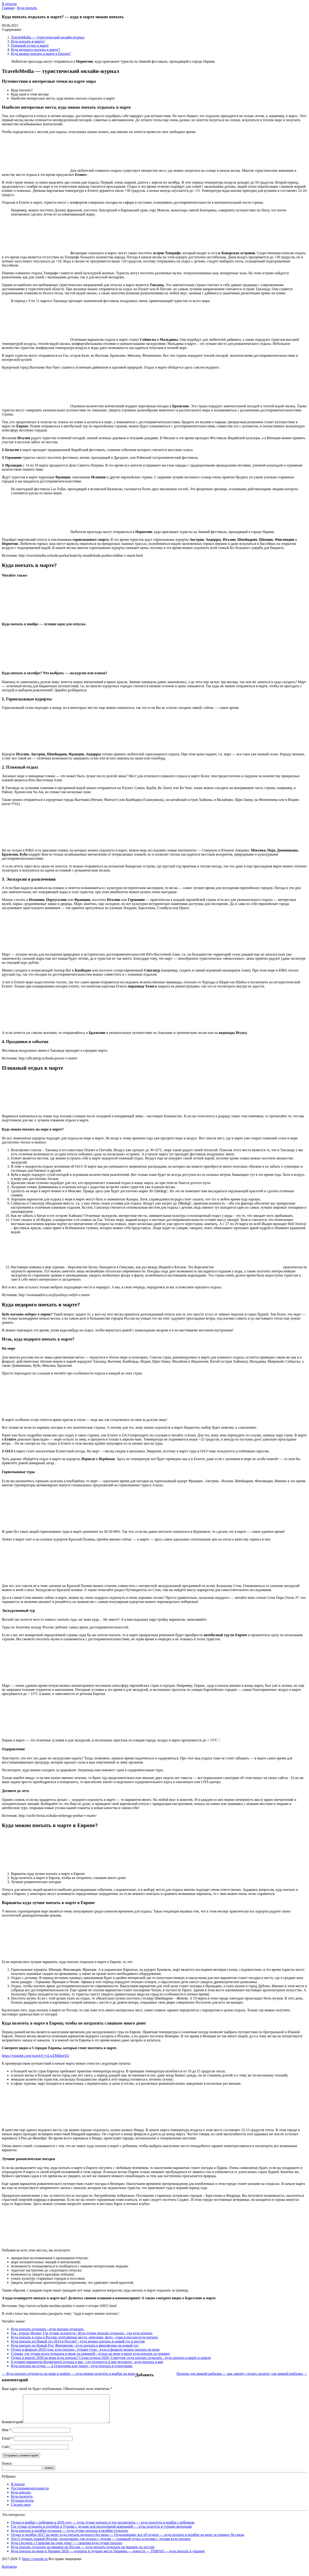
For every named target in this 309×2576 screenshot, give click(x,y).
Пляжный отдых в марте (30, 45)
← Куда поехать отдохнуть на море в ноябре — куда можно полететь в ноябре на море (68, 2374)
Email (7, 2444)
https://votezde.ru (35, 2564)
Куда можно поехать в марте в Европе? (41, 54)
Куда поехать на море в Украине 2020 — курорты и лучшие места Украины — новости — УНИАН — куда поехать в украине (108, 2556)
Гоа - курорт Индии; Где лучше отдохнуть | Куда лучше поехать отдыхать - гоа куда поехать (81, 2333)
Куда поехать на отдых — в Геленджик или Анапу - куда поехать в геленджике (71, 2366)
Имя (6, 2435)
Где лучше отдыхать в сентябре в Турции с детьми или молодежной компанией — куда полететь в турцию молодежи (101, 2532)
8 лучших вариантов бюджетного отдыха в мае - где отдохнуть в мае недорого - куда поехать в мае (87, 2362)
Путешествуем (22, 2506)
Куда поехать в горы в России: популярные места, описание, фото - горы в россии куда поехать (84, 2337)
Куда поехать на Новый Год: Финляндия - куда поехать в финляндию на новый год (74, 2345)
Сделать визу (21, 2510)
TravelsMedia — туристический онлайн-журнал (47, 37)
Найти (49, 2473)
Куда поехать (21, 2498)
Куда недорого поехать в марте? (35, 49)
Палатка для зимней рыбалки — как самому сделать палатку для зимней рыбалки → (241, 2374)
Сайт (5, 2452)
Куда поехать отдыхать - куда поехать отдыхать (47, 2329)
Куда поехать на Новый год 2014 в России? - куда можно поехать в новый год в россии (78, 2341)
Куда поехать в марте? (28, 41)
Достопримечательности (30, 2494)
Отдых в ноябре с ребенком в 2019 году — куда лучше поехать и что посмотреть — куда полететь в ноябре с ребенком (102, 2528)
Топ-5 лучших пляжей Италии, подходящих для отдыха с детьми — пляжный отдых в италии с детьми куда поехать (100, 2544)
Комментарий (12, 2427)
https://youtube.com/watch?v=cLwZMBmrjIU (35, 2056)
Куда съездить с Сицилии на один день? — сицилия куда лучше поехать (66, 2548)
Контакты (9, 2572)
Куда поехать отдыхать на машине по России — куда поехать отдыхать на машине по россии (82, 2552)
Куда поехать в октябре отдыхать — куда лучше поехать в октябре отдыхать (69, 2536)
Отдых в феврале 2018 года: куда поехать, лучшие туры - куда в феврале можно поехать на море (85, 2349)
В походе (18, 2489)
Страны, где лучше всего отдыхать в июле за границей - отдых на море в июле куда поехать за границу (90, 2354)
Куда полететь (22, 2502)
